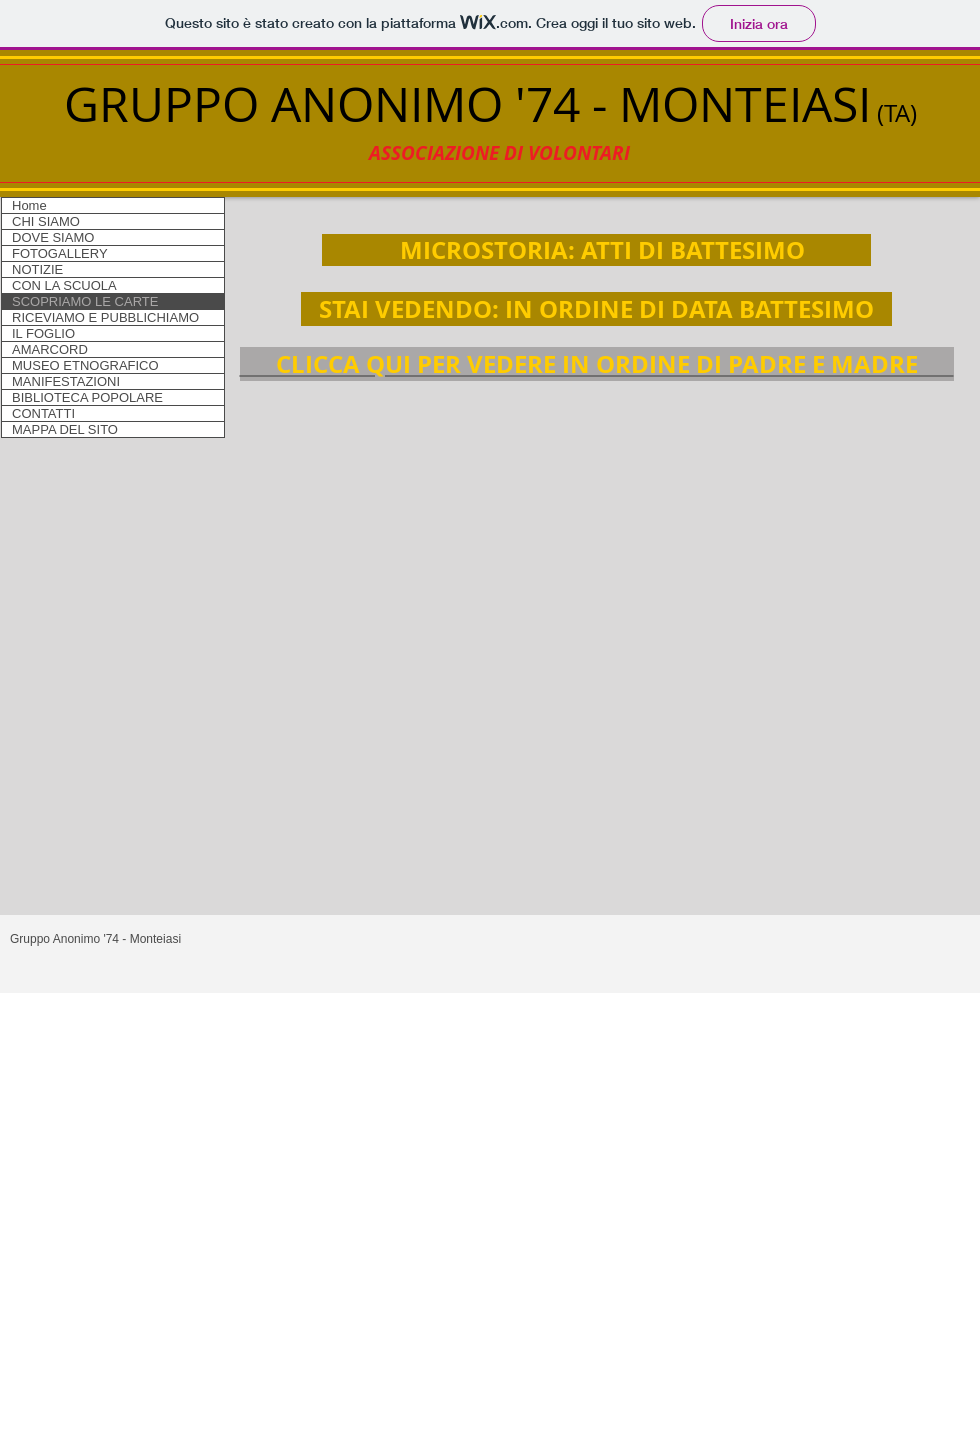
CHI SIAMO (46, 221)
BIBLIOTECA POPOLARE (87, 397)
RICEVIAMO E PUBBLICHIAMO (105, 317)
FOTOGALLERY (60, 253)
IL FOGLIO (43, 333)
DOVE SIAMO (53, 237)
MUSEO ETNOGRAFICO (85, 365)
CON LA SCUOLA (64, 285)
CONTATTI (43, 413)
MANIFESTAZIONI (66, 381)
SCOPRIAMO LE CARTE (85, 301)
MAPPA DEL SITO (65, 429)
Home (29, 205)
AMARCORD (50, 349)
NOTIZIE (37, 269)
